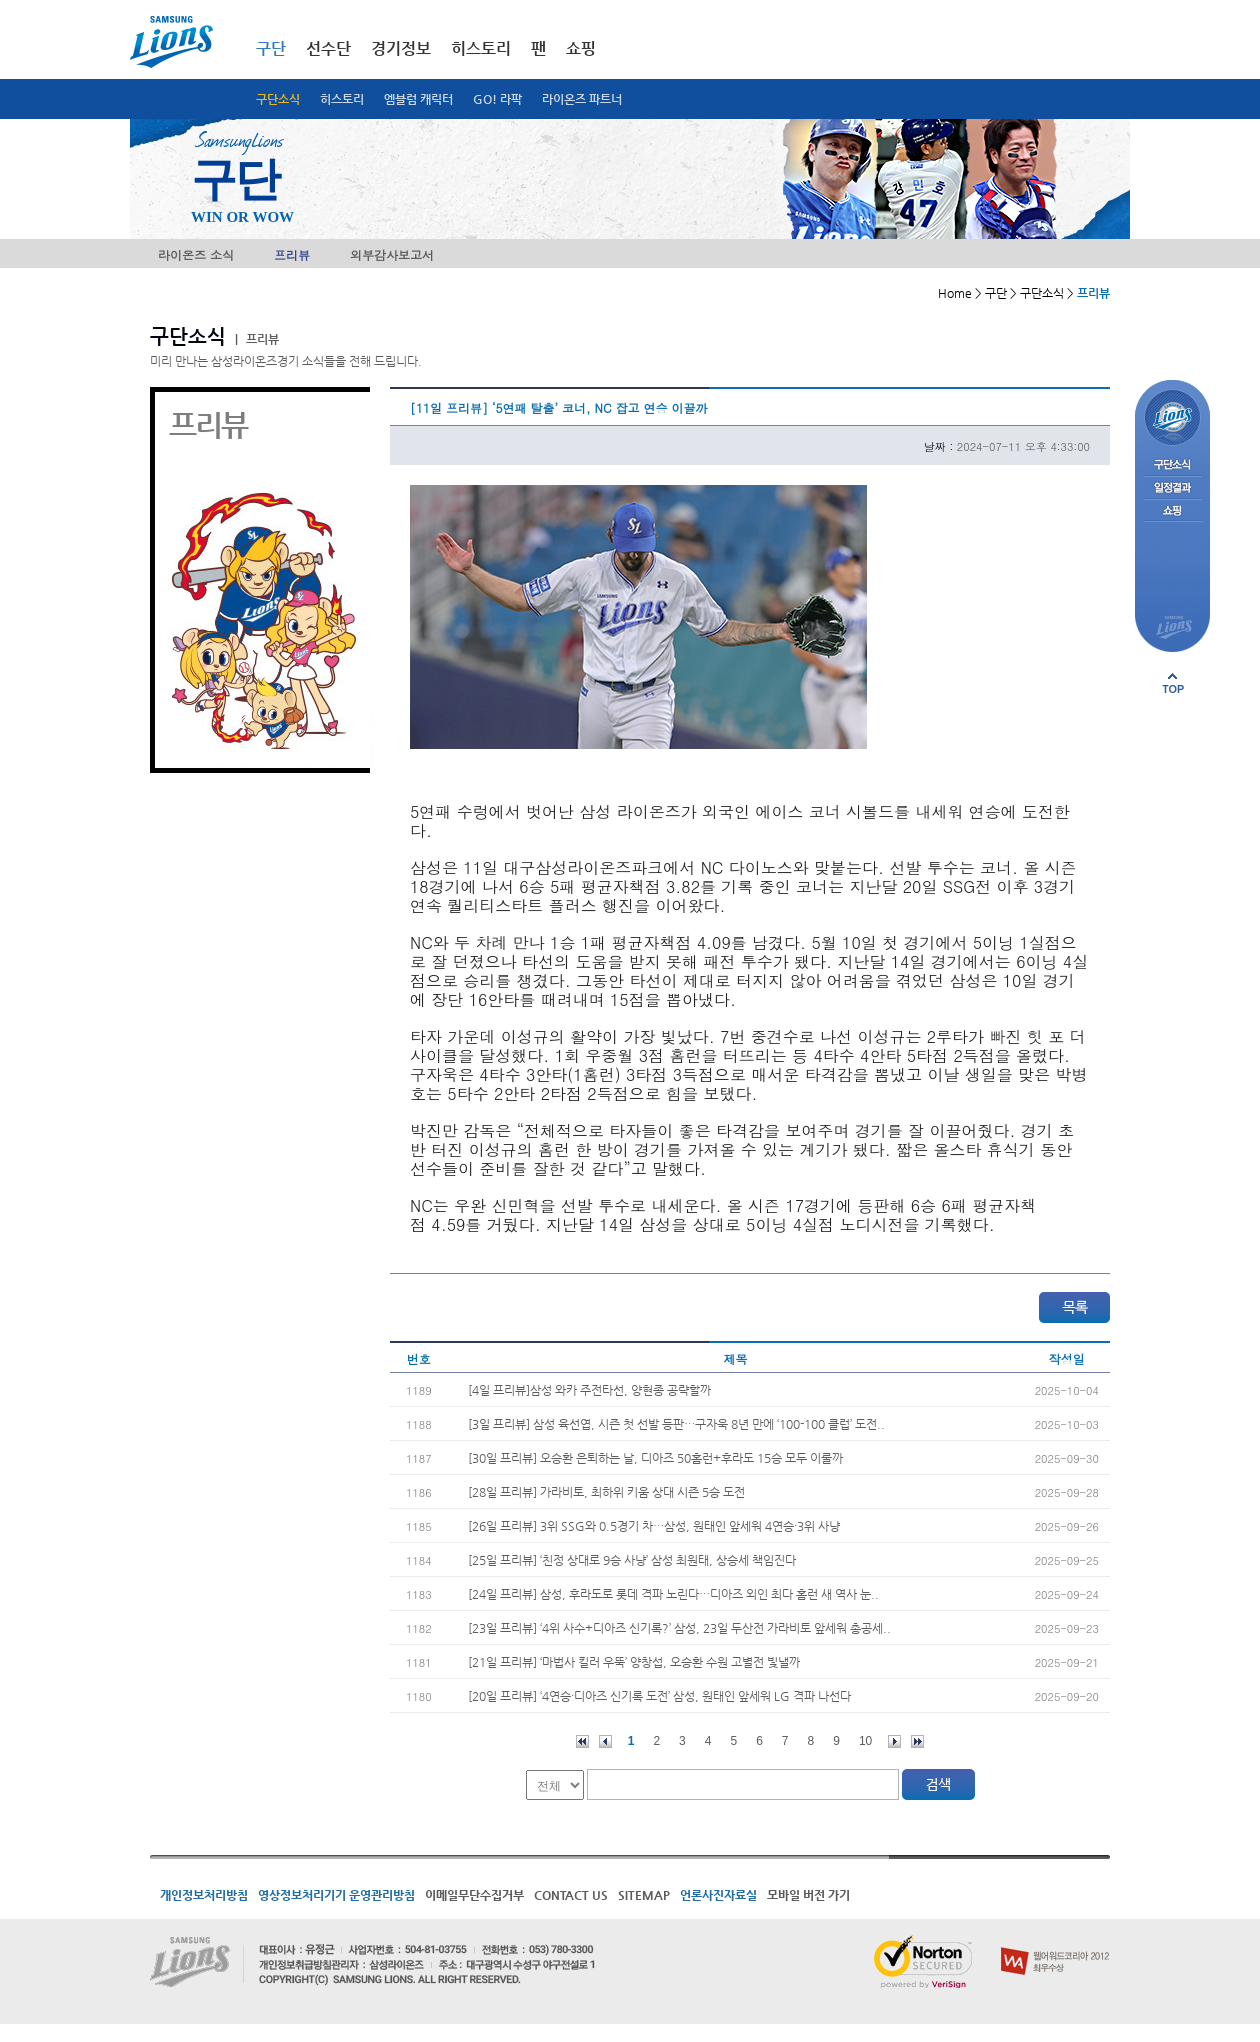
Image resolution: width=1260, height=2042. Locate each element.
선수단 (328, 48)
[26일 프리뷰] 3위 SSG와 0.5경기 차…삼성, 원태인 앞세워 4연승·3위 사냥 (654, 1526)
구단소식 (278, 99)
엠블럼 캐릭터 (418, 99)
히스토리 (342, 99)
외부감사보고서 (392, 254)
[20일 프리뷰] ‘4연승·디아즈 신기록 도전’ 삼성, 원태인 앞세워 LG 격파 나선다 (659, 1696)
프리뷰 (292, 254)
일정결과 (1172, 488)
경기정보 (401, 48)
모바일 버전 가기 (808, 1895)
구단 (271, 48)
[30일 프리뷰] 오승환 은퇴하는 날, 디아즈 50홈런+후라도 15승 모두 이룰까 (655, 1458)
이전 (605, 1741)
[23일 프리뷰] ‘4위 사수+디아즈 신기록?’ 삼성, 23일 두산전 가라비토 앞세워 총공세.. (679, 1628)
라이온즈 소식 (196, 254)
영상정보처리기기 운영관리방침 (336, 1895)
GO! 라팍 (497, 99)
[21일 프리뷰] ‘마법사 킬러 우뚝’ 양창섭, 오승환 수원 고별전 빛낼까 (634, 1662)
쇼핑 (581, 48)
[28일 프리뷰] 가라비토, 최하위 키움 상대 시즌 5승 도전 (606, 1492)
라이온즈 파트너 (582, 99)
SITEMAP (644, 1895)
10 (865, 1741)
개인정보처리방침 (204, 1895)
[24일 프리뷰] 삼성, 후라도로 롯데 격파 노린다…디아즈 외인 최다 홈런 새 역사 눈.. (673, 1594)
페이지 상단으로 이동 (1173, 683)
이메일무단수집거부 (474, 1895)
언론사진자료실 (718, 1895)
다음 (894, 1741)
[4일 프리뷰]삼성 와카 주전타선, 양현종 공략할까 (589, 1390)
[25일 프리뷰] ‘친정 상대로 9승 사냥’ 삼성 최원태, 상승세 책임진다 (632, 1560)
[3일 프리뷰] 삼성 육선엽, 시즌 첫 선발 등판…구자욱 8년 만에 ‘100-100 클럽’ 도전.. (676, 1424)
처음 (582, 1741)
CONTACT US (571, 1895)
